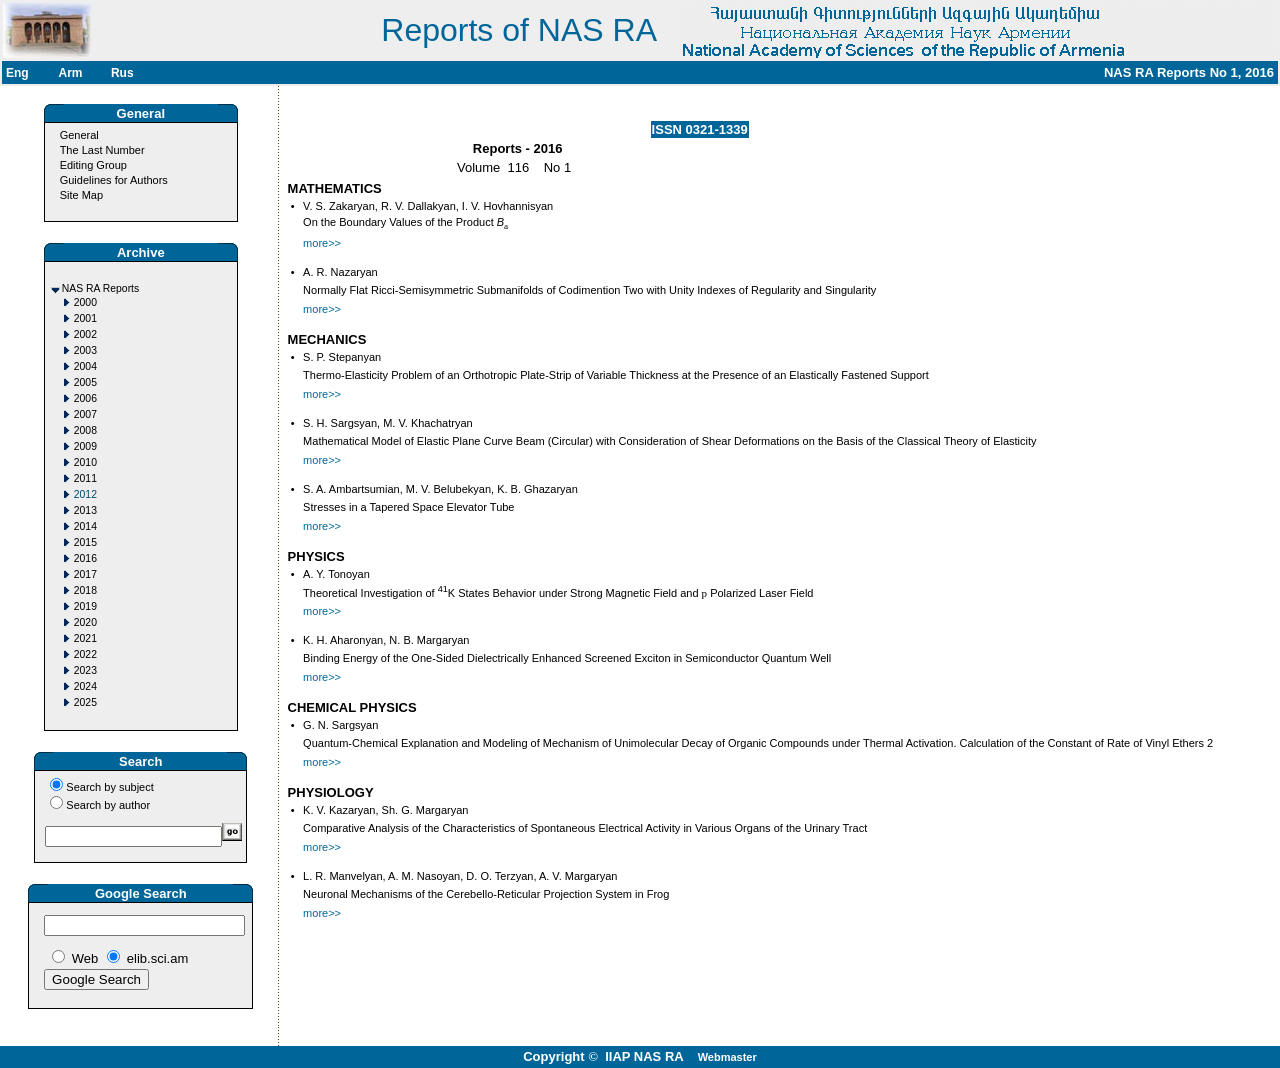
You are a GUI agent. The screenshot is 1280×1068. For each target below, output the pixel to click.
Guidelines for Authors (114, 180)
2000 (85, 302)
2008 (85, 430)
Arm (70, 73)
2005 (85, 382)
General (79, 135)
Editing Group (93, 165)
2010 (85, 462)
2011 (85, 478)
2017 (85, 574)
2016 (85, 558)
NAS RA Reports (100, 288)
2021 (85, 638)
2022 (85, 654)
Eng (17, 73)
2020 (85, 622)
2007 (85, 414)
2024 (85, 686)
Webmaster (727, 1057)
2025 (85, 702)
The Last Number (102, 150)
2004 (85, 366)
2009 (85, 446)
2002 (85, 334)
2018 (85, 590)
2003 (85, 350)
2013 (85, 510)
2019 (85, 606)
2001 (85, 318)
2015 (85, 542)
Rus (122, 73)
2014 (85, 526)
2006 (85, 398)
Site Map (81, 195)
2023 (85, 670)
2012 (85, 494)
